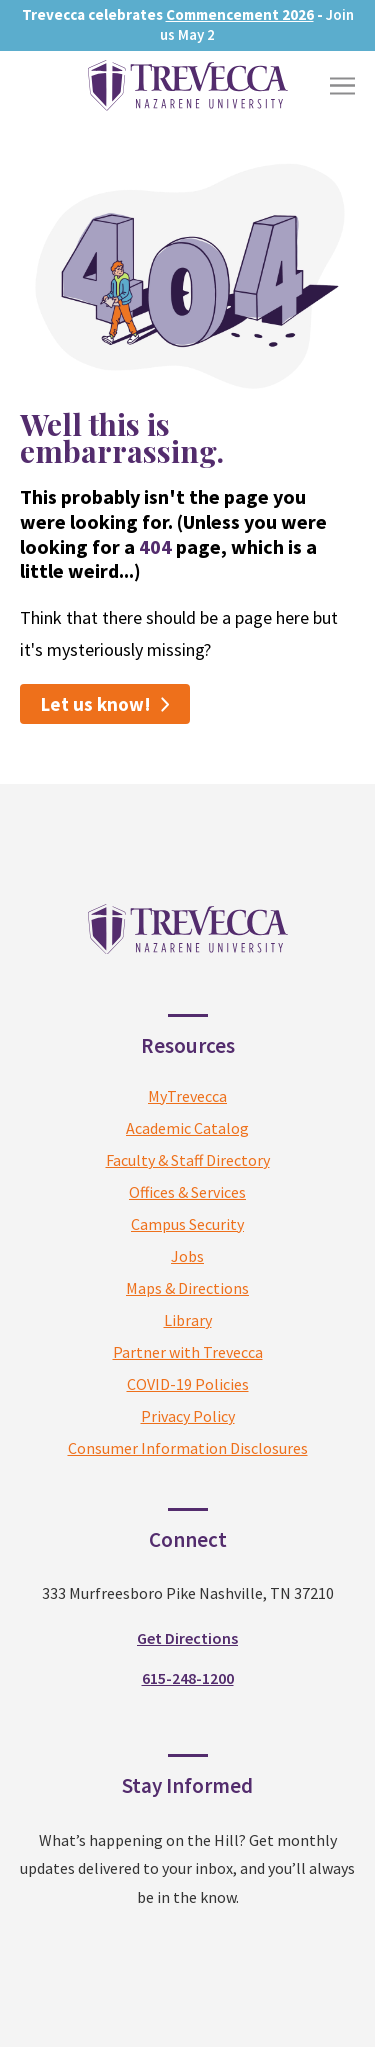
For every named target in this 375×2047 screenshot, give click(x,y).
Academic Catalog (187, 1128)
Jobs (187, 1256)
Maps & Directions (187, 1288)
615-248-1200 (188, 1678)
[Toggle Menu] (342, 85)
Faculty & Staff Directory (188, 1160)
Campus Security (187, 1224)
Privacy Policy (188, 1416)
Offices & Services (187, 1192)
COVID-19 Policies (188, 1384)
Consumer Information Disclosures (188, 1448)
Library (188, 1320)
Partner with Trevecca (188, 1352)
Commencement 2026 (240, 14)
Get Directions (187, 1638)
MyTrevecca (187, 1096)
